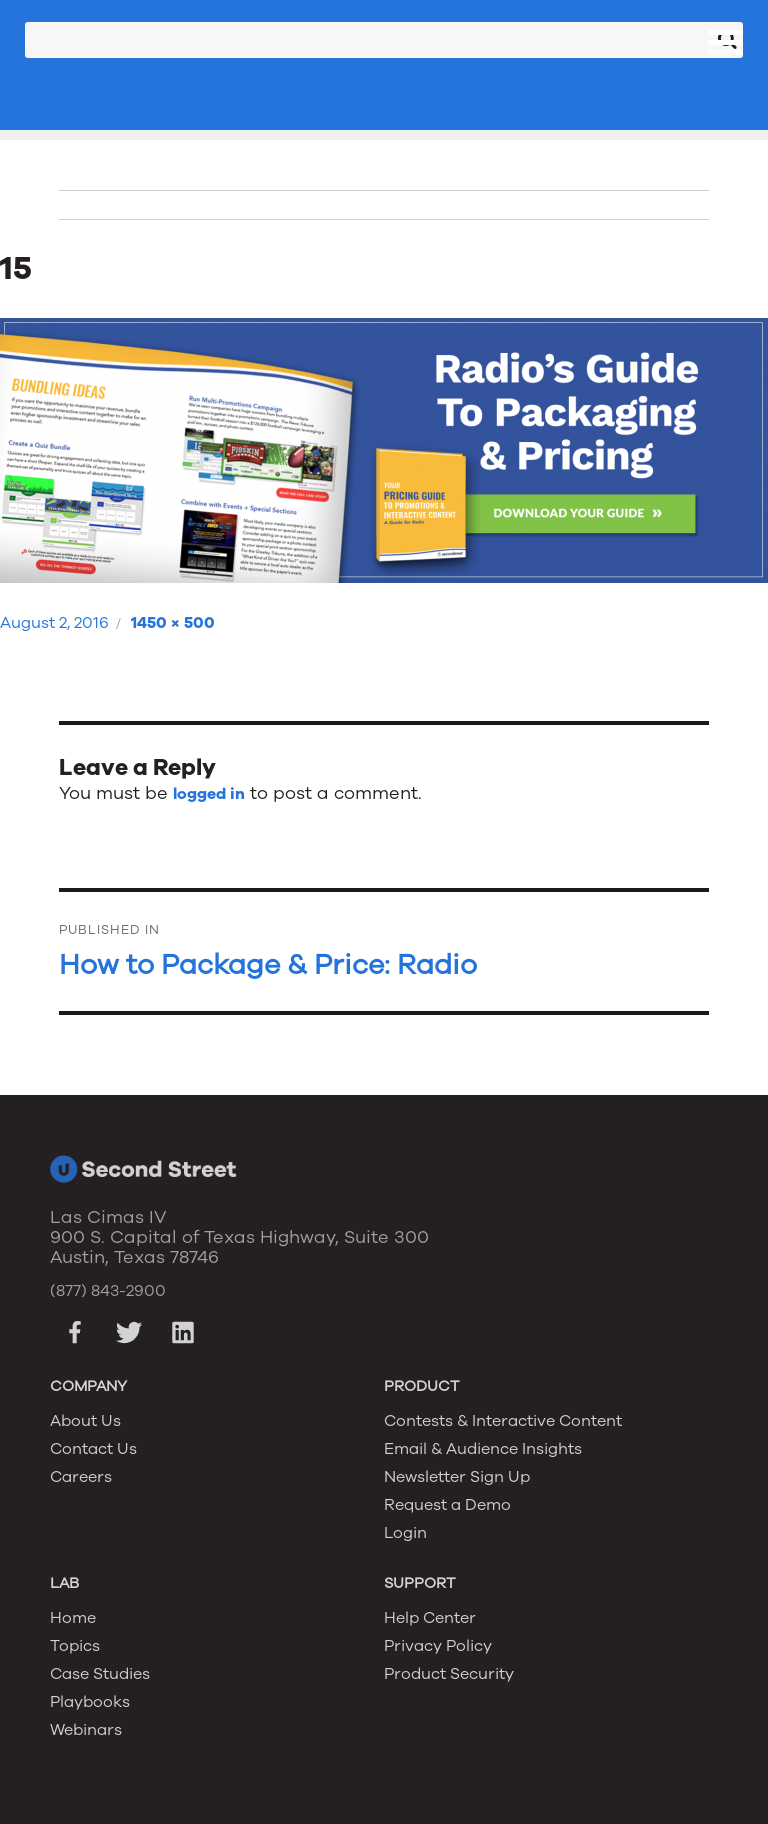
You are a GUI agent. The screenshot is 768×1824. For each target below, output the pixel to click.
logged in (209, 794)
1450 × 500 (173, 623)
